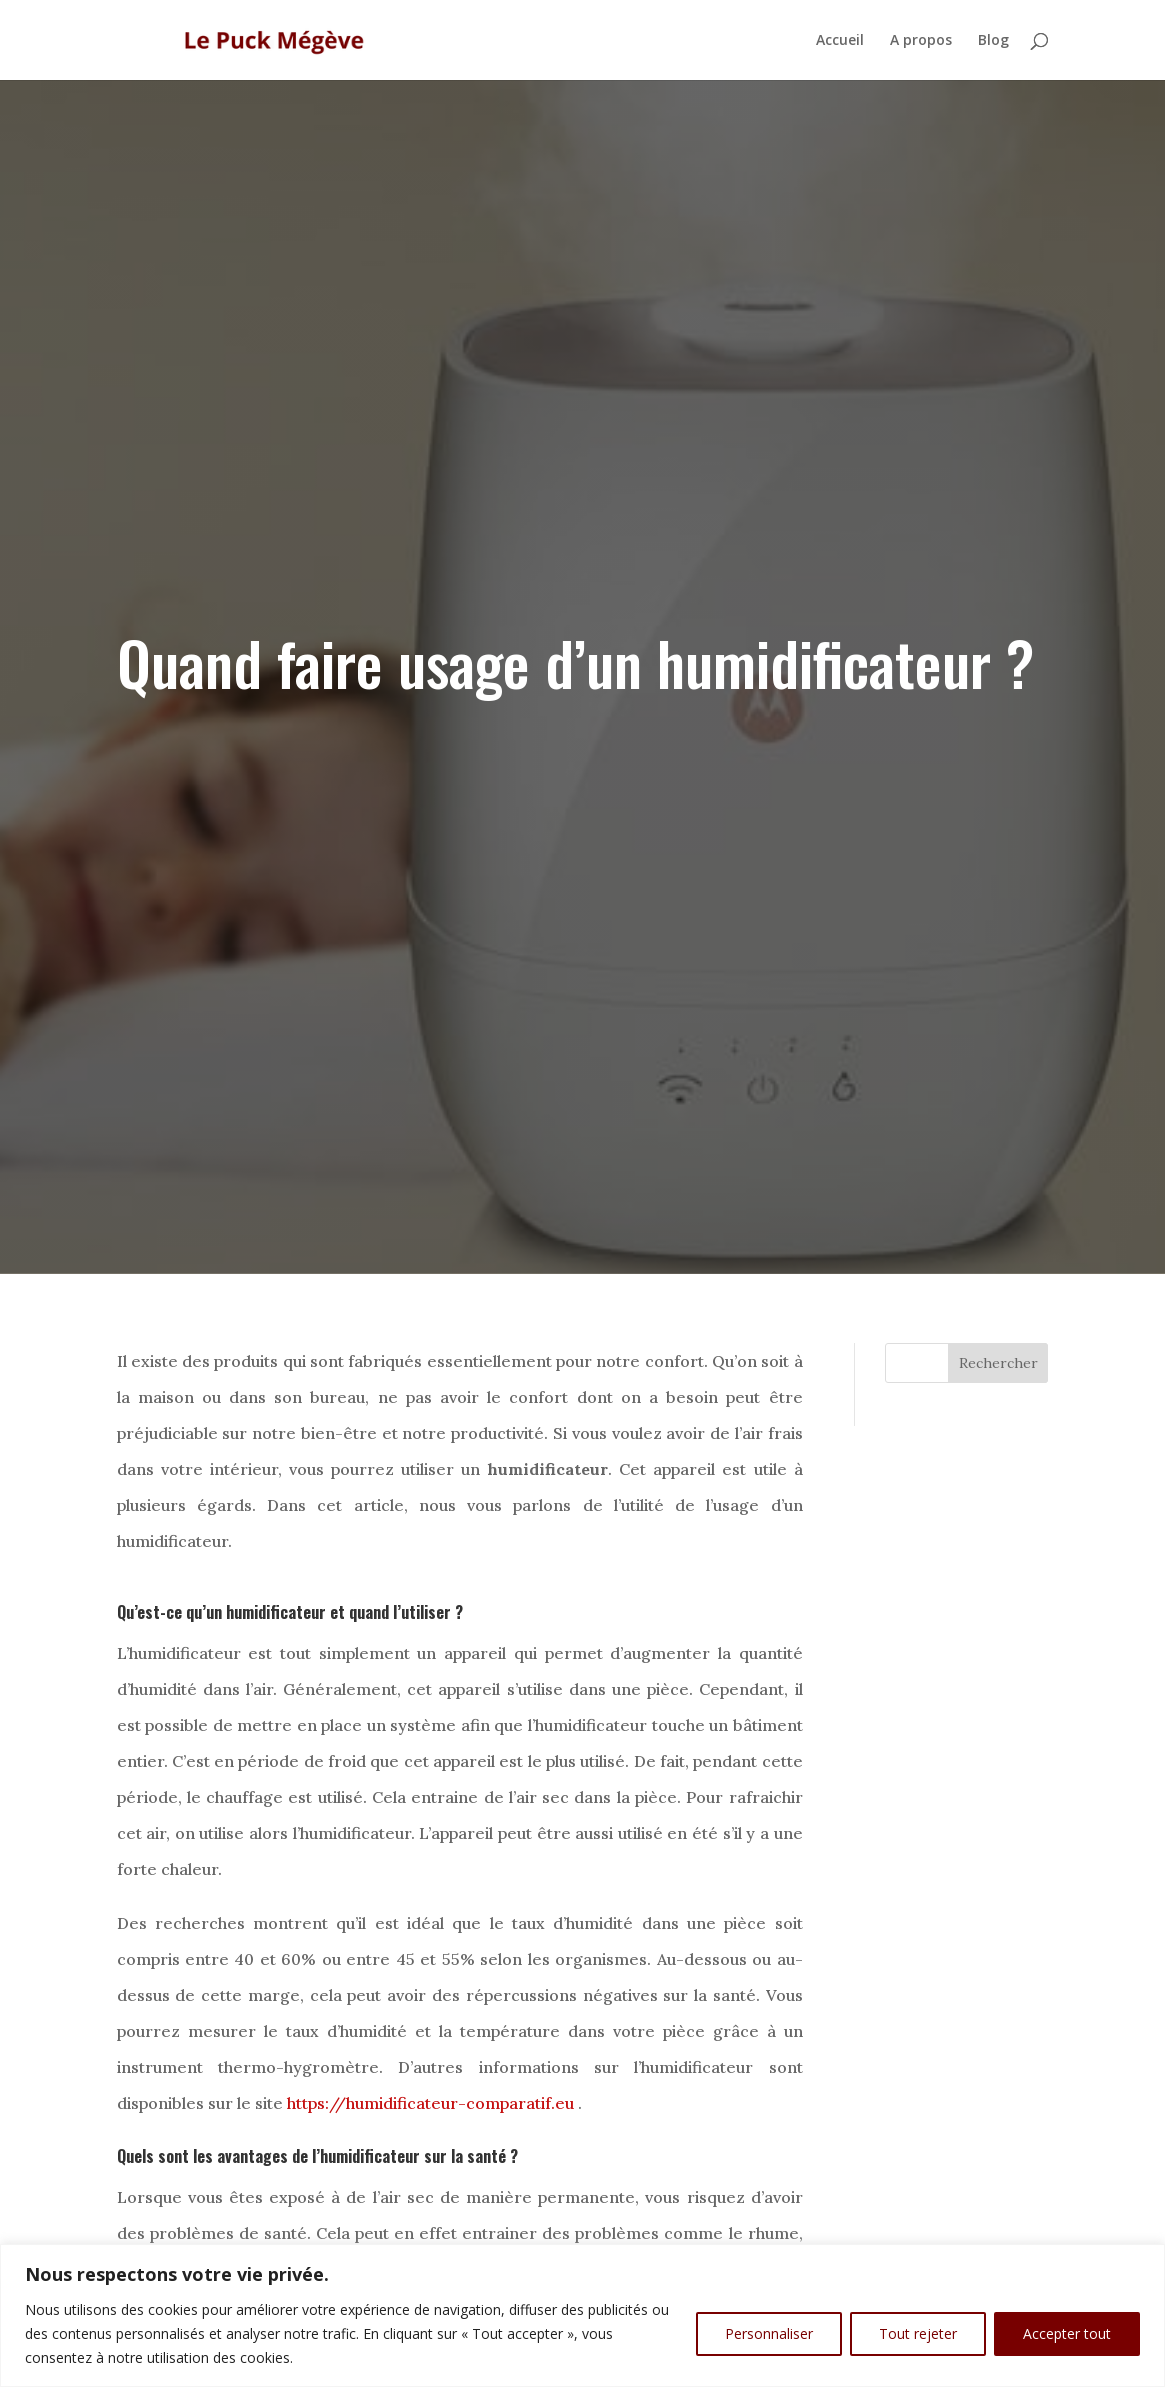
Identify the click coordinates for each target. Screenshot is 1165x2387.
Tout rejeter (918, 2333)
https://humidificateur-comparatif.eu (430, 2103)
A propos (921, 41)
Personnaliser (769, 2333)
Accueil (840, 41)
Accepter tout (1067, 2333)
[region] (582, 2315)
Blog (993, 41)
